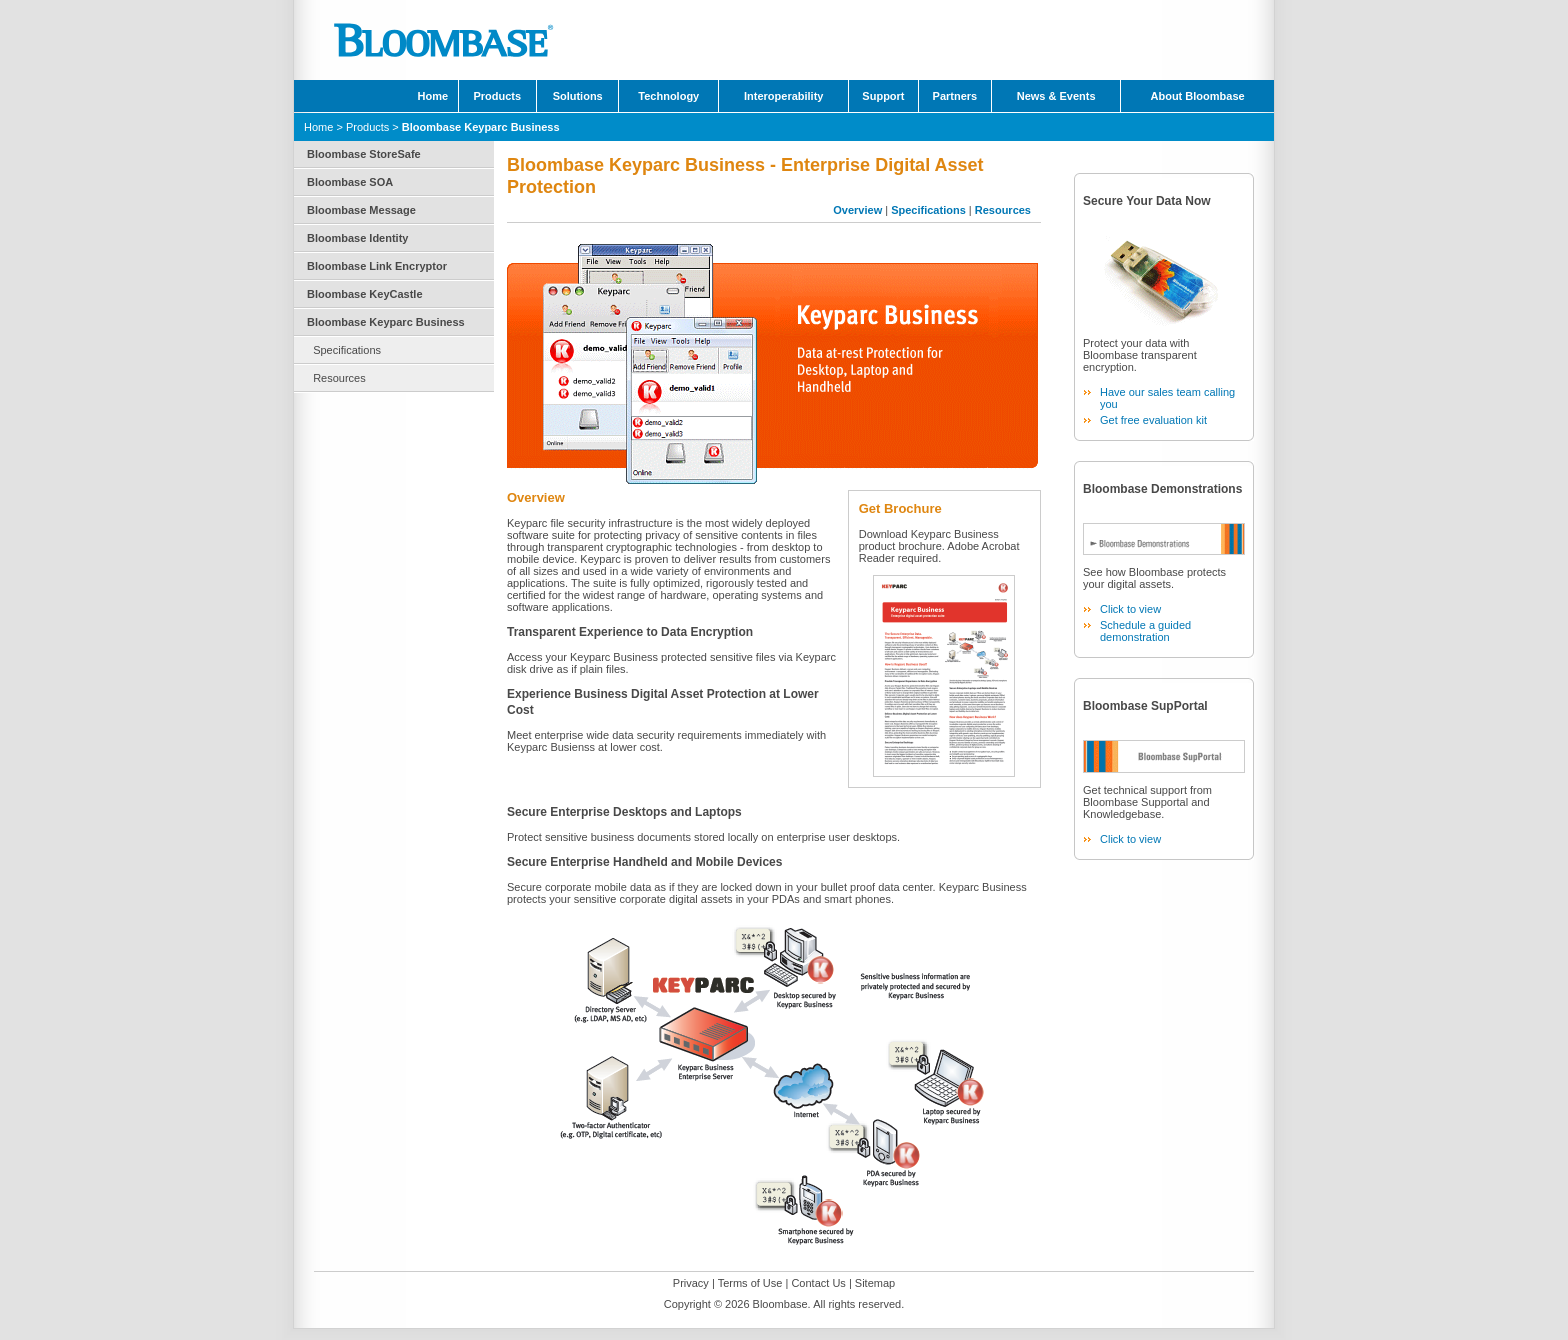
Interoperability (783, 96)
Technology (668, 96)
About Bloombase (1198, 96)
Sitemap (875, 1283)
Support (883, 96)
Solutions (578, 96)
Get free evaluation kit (1153, 420)
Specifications (347, 350)
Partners (955, 96)
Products (497, 96)
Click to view (1130, 609)
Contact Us (818, 1283)
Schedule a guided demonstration (1145, 631)
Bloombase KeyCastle (365, 294)
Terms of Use (750, 1283)
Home (433, 96)
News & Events (1056, 96)
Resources (339, 378)
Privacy (691, 1283)
